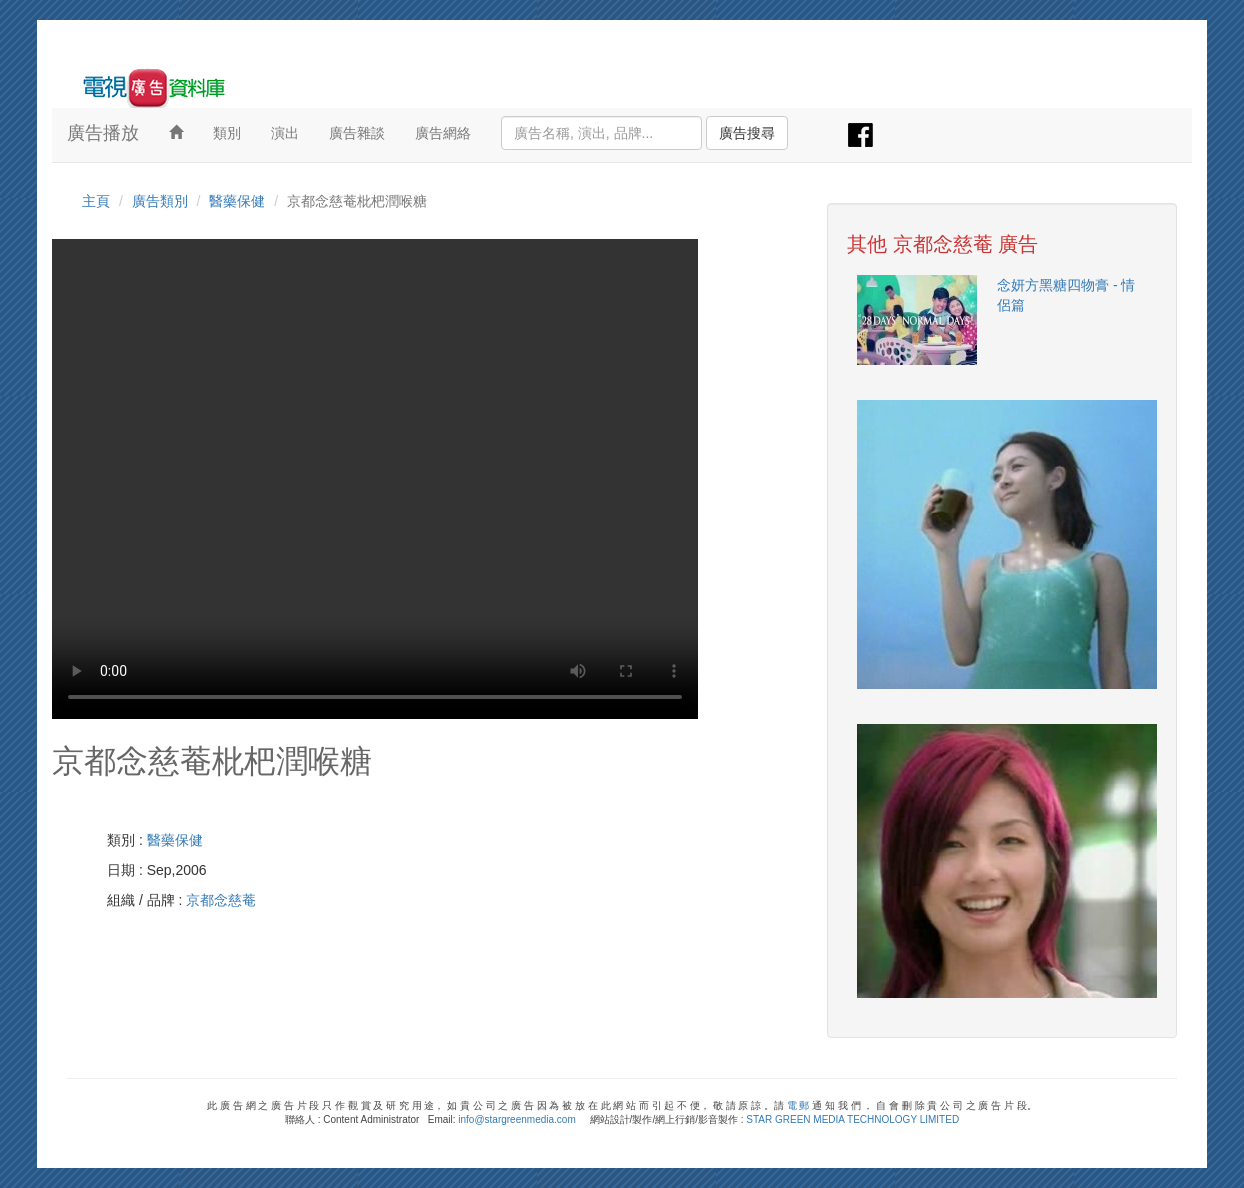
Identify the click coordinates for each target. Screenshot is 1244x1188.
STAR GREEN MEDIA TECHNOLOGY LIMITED (852, 1119)
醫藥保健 (237, 201)
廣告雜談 (357, 133)
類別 (227, 133)
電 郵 (798, 1105)
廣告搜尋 (747, 133)
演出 (285, 133)
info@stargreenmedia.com (516, 1119)
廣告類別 (160, 201)
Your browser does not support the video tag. (375, 479)
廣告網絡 (443, 133)
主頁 (96, 201)
